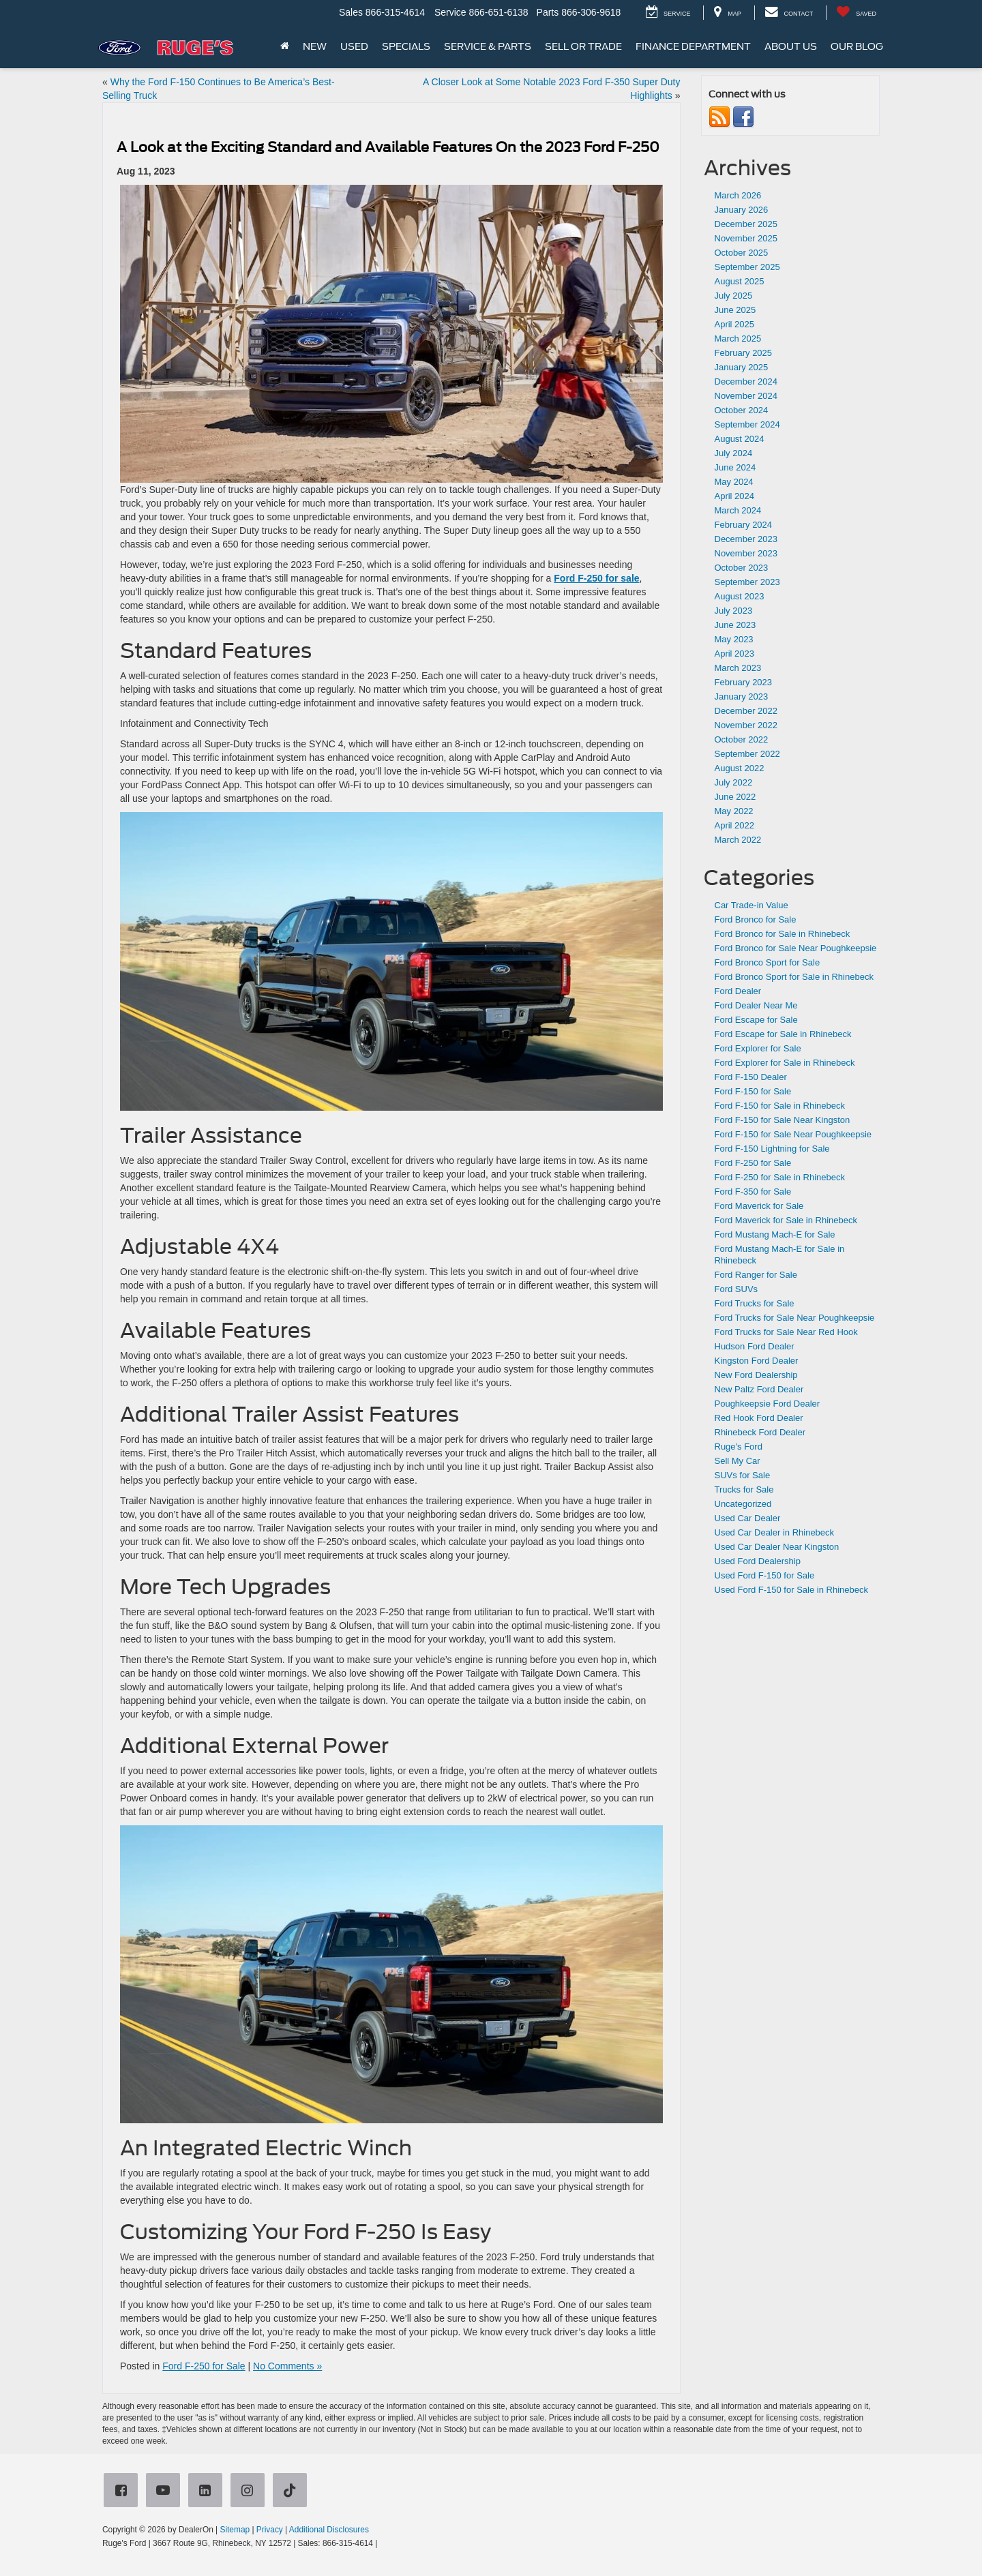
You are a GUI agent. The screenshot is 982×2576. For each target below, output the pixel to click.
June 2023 (735, 625)
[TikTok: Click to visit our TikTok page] (292, 2491)
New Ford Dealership (756, 1375)
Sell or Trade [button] (583, 46)
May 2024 (734, 482)
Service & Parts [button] (487, 46)
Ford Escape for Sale (756, 1020)
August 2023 (739, 596)
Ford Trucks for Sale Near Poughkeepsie (795, 1318)
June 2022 (735, 797)
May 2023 (734, 639)
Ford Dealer (738, 991)
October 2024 (742, 410)
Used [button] (354, 46)
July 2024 (734, 453)
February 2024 (744, 525)
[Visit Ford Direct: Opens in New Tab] (383, 2543)
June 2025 (735, 310)
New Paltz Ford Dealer (759, 1389)
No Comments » (287, 2366)
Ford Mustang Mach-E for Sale (775, 1234)
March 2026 (738, 195)
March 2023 (738, 668)
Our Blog (857, 46)
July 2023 (734, 610)
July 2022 (734, 782)
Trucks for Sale (744, 1489)
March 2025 (738, 338)
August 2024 (739, 439)
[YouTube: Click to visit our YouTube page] (165, 2491)
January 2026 (742, 210)
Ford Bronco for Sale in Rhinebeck (782, 934)
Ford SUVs (736, 1289)
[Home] (284, 46)
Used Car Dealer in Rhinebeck (775, 1532)
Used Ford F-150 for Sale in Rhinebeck (791, 1590)
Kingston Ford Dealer (757, 1361)
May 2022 (734, 811)
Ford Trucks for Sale (754, 1303)
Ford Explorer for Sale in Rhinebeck (785, 1063)
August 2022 (739, 768)
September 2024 (747, 424)
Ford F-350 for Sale (753, 1191)
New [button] (315, 46)
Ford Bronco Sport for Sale (767, 962)
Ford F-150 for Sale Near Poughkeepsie (793, 1134)
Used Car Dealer (748, 1518)
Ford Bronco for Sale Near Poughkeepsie (796, 948)
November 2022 (746, 725)
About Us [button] (790, 46)
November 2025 (746, 238)
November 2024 (746, 396)
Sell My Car (737, 1461)
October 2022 (742, 739)
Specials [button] (406, 46)
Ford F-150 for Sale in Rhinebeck (780, 1105)
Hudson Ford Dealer (754, 1346)
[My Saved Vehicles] (856, 12)
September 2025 (747, 267)
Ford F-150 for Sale (753, 1091)
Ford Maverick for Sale (759, 1206)
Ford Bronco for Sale (756, 919)
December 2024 (746, 381)
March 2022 (738, 840)
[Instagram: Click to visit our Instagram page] (250, 2491)
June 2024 (735, 467)
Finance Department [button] (693, 46)
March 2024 (738, 510)
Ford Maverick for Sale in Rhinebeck (786, 1220)
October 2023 (742, 568)
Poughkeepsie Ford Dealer (767, 1403)
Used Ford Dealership (758, 1561)
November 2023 (746, 553)
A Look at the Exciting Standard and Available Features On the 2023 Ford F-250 (388, 147)
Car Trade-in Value (751, 905)
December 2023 (746, 539)
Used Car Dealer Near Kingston (777, 1547)
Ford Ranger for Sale (756, 1275)
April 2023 (735, 653)
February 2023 (744, 682)
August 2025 (739, 281)
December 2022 (746, 711)
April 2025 (735, 324)
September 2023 (747, 582)
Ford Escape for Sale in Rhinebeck (783, 1034)
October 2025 (742, 253)
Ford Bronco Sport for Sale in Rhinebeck (794, 977)
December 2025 (746, 224)
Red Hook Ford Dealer (759, 1418)
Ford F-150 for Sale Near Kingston (782, 1120)
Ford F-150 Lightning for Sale (772, 1148)
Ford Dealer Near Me (756, 1005)
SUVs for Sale (743, 1475)
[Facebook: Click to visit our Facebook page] (123, 2491)
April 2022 (735, 825)
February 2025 (744, 353)
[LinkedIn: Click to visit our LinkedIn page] (208, 2491)
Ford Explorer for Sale (758, 1048)
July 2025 (734, 295)
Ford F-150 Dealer (751, 1077)
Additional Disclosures (329, 2529)
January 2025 (742, 367)
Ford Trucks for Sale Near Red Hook (786, 1332)
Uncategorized (743, 1504)
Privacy (269, 2529)
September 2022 (747, 754)
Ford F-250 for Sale (203, 2366)
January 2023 (742, 696)
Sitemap (235, 2529)
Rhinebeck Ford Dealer (760, 1432)
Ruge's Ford (738, 1446)
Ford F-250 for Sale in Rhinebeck (780, 1177)
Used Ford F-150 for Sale (765, 1575)
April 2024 (735, 496)
